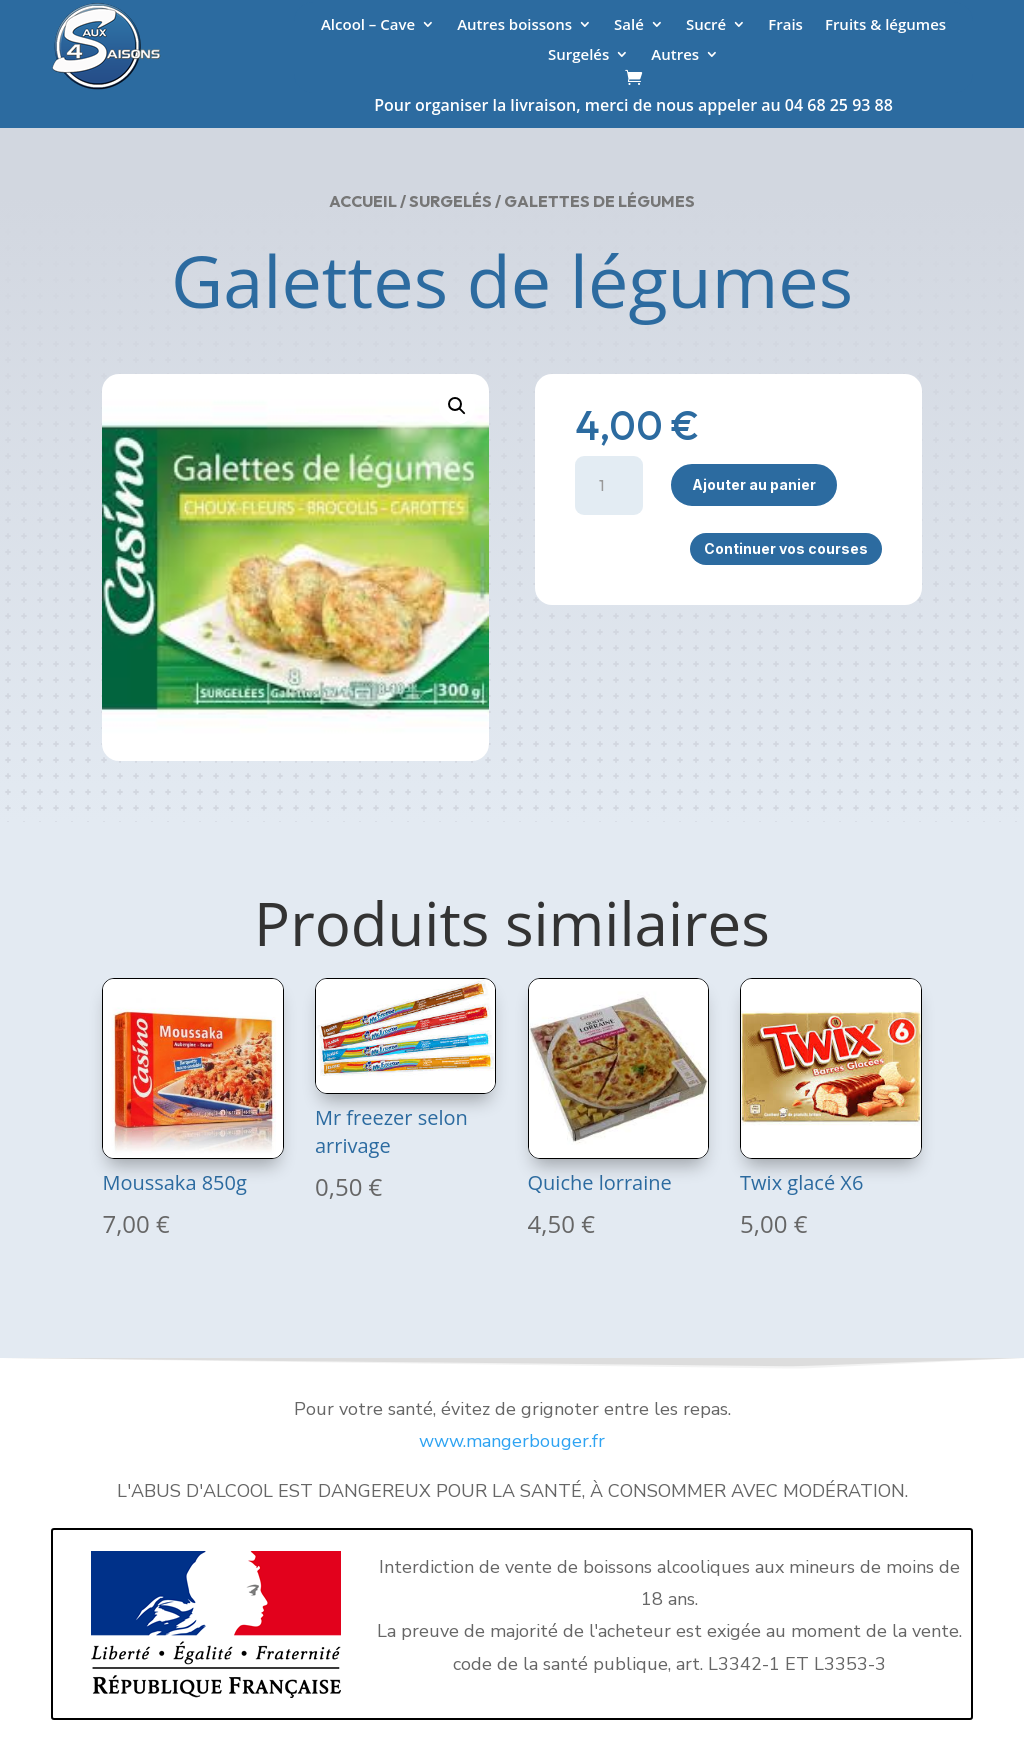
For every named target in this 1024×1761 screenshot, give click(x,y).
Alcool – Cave (368, 25)
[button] (457, 406)
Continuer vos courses (786, 548)
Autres (675, 55)
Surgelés (578, 55)
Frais (785, 25)
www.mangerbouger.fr (512, 1441)
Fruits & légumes (885, 25)
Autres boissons (514, 25)
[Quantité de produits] (609, 485)
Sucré (706, 25)
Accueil (363, 201)
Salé (629, 25)
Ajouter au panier (754, 484)
